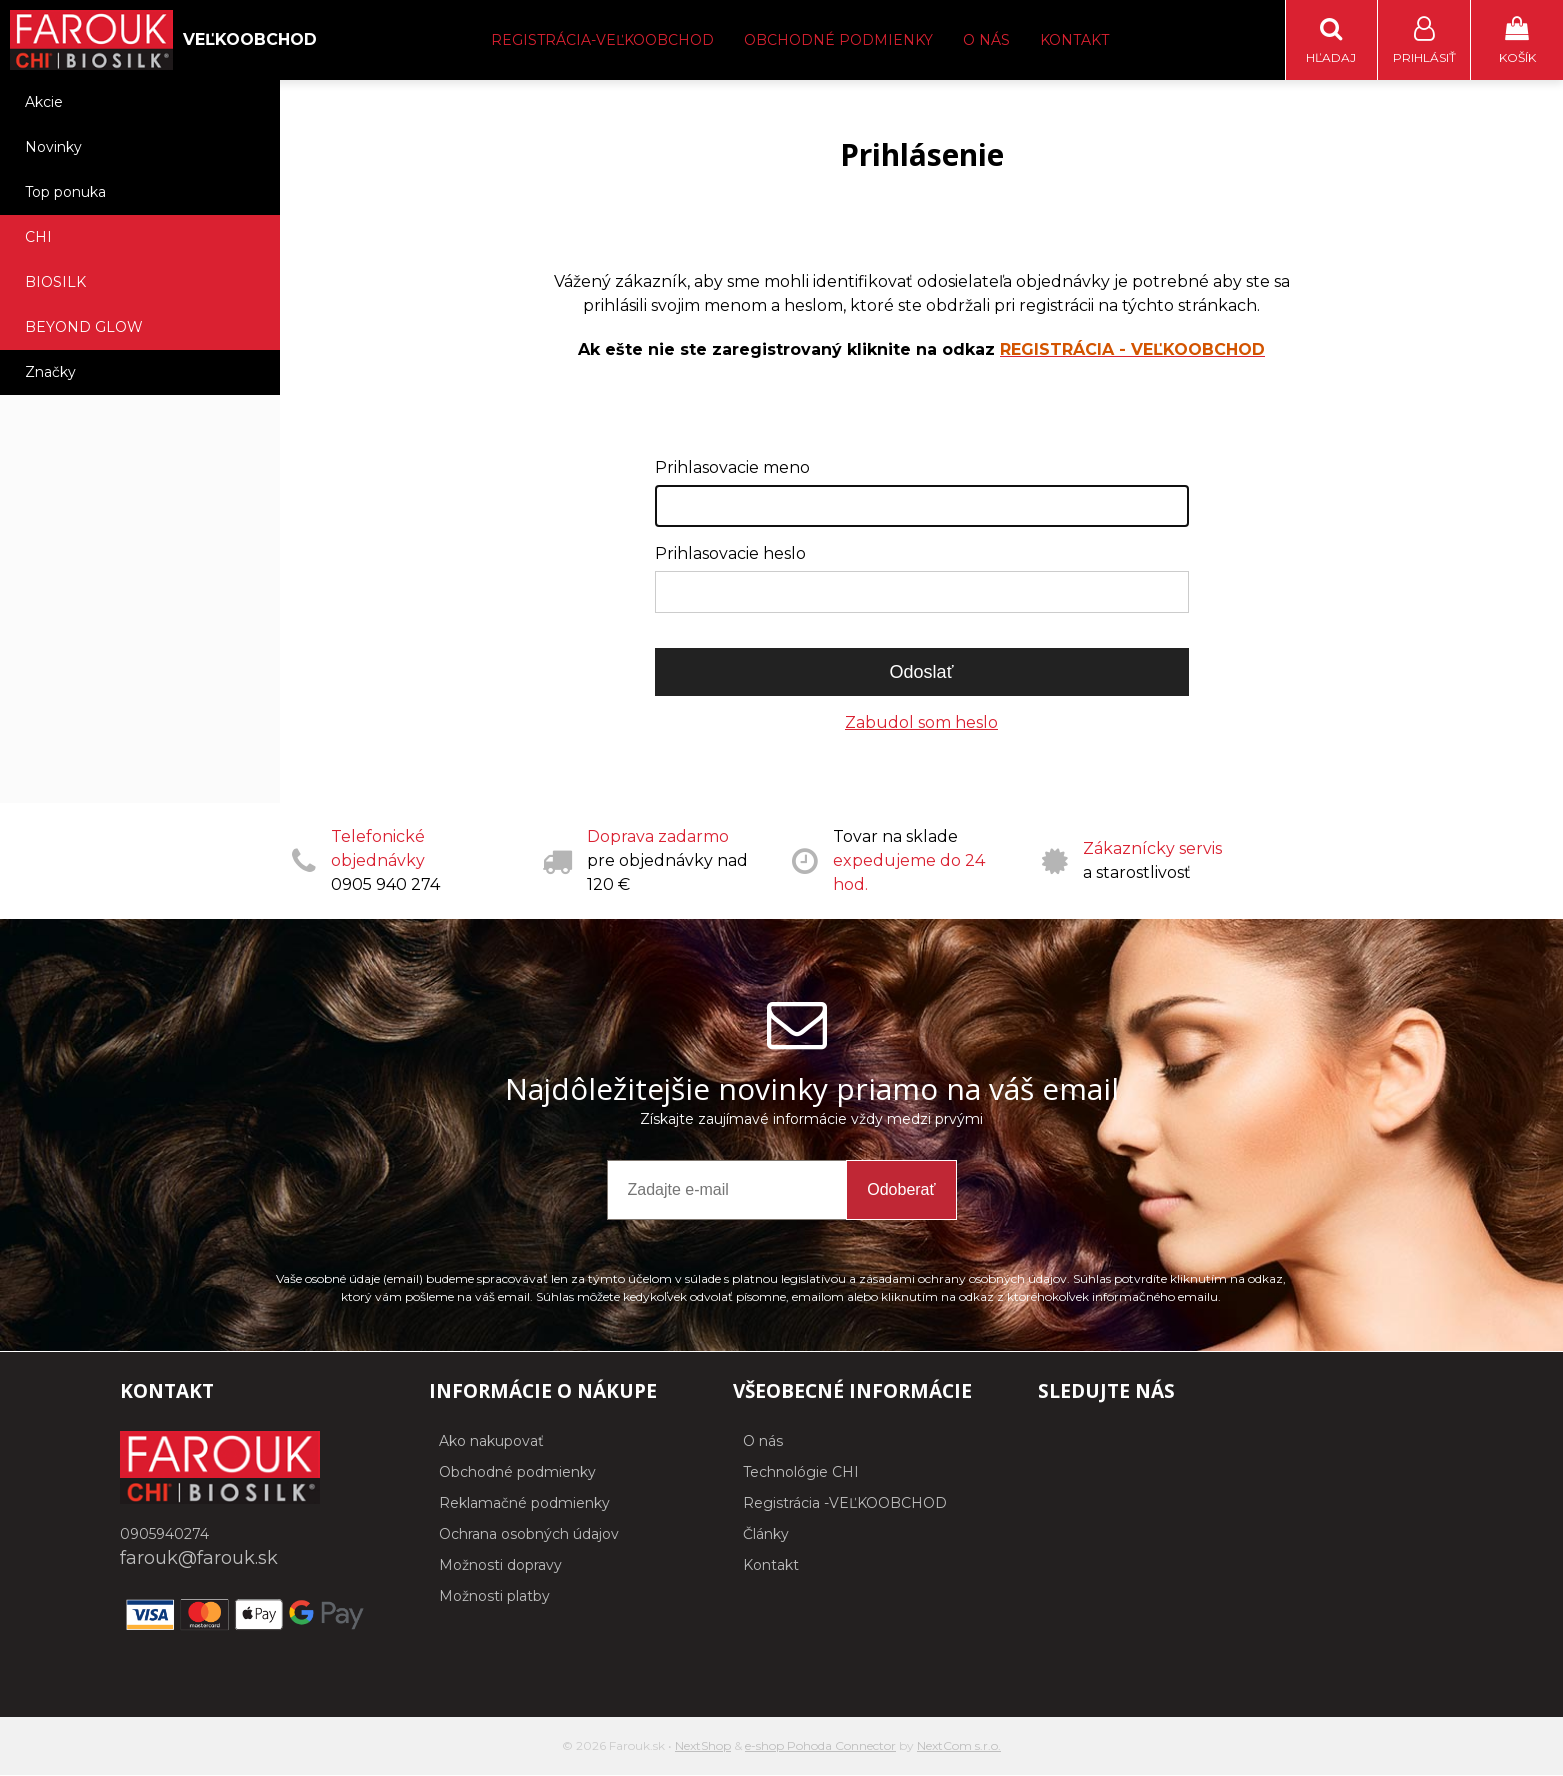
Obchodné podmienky (838, 40)
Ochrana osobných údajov (529, 1535)
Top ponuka (65, 193)
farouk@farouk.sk (199, 1559)
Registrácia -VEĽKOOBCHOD (845, 1504)
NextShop (703, 1746)
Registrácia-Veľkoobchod (602, 40)
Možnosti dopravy (500, 1566)
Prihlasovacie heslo (730, 554)
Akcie (44, 103)
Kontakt (1074, 40)
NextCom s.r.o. (959, 1746)
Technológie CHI (801, 1473)
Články (766, 1535)
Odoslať (922, 673)
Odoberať (901, 1190)
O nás (986, 40)
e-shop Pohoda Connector (820, 1746)
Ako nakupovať (491, 1442)
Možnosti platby (494, 1597)
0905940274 (164, 1535)
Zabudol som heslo (921, 723)
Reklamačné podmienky (524, 1504)
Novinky (53, 148)
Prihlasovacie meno (732, 468)
